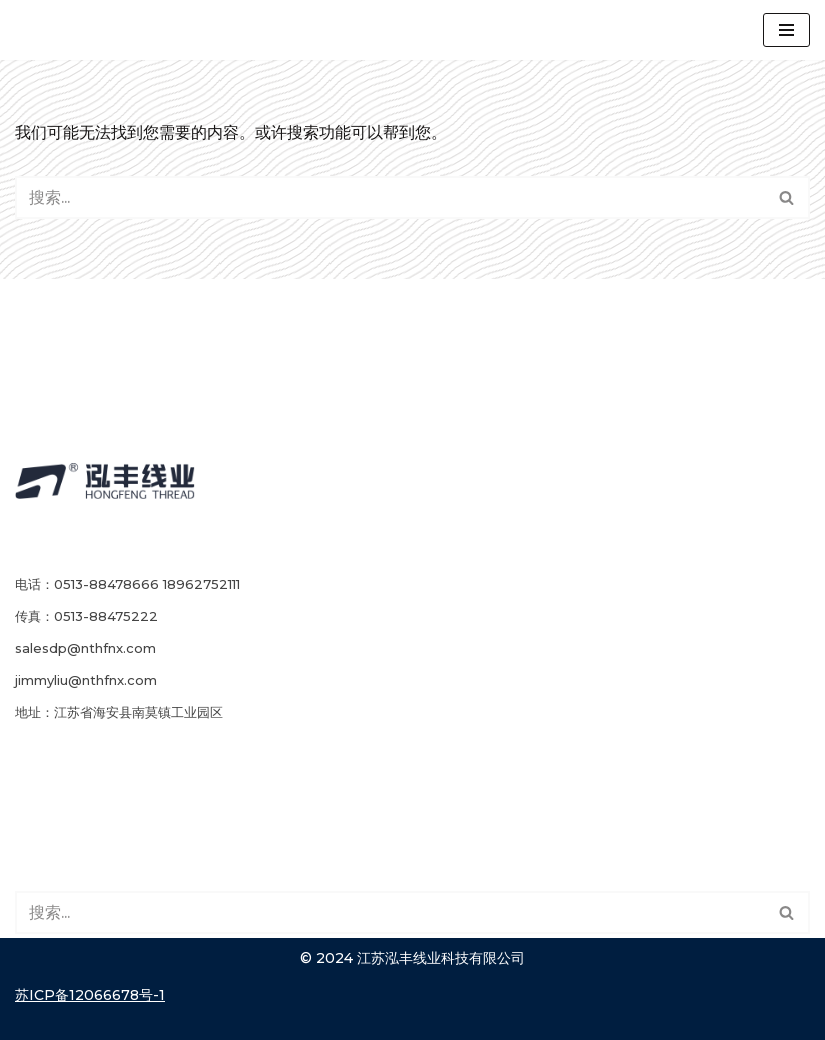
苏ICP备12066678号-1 (90, 995)
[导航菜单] (786, 30)
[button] (786, 197)
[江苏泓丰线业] (95, 30)
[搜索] (787, 197)
